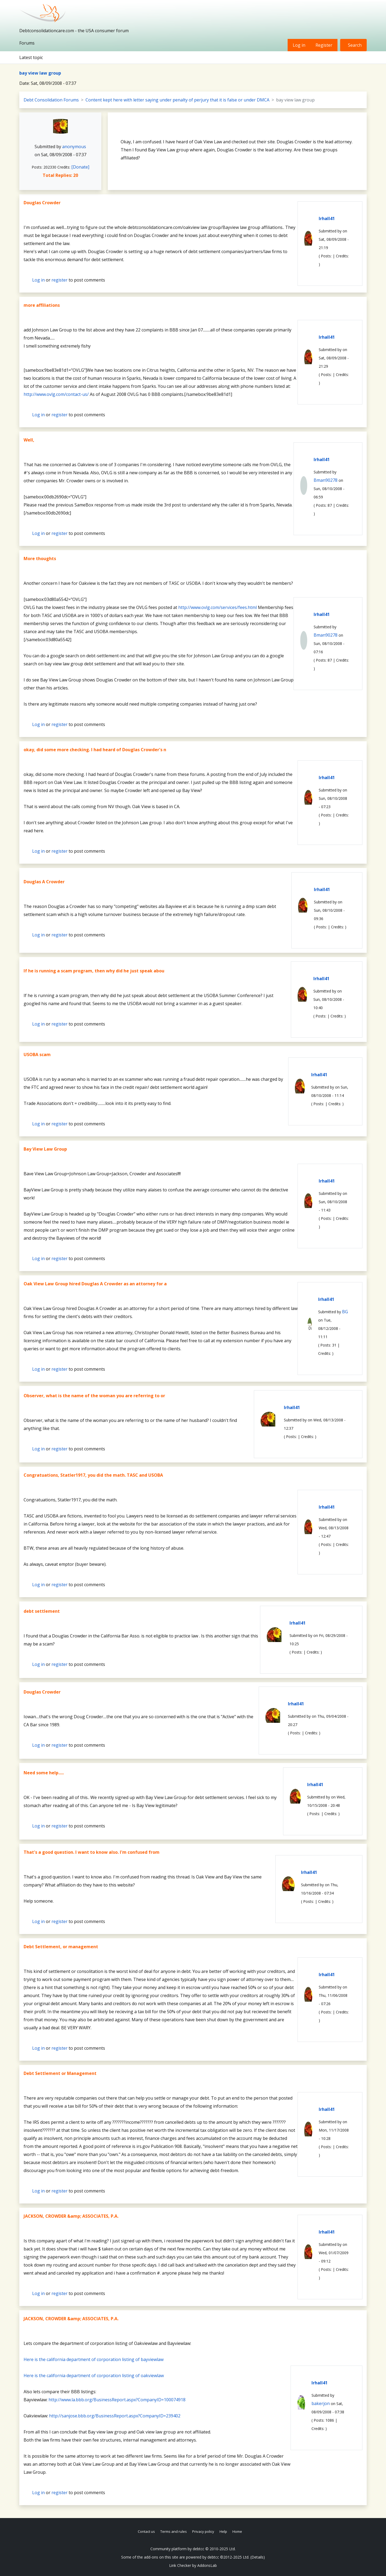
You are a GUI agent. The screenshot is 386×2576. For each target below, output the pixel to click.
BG (345, 1312)
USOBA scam (37, 1054)
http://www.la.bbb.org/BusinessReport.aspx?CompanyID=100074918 (117, 2400)
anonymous (74, 146)
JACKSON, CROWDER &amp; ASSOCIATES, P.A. (71, 2216)
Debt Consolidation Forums (51, 100)
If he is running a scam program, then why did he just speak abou (94, 971)
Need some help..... (44, 1773)
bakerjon (320, 2403)
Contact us (146, 2531)
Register (324, 45)
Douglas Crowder (42, 203)
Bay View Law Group (45, 1149)
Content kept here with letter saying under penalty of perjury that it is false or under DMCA (177, 100)
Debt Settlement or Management (60, 2073)
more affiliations (42, 305)
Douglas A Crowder (44, 882)
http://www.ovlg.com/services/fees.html (217, 607)
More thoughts (40, 558)
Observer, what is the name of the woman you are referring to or (94, 1396)
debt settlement (42, 1611)
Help (223, 2531)
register (59, 280)
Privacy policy (203, 2531)
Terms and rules (173, 2531)
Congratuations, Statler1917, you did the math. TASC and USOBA (93, 1475)
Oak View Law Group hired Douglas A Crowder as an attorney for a (95, 1284)
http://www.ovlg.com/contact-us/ (56, 394)
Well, (29, 440)
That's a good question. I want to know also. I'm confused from (91, 1852)
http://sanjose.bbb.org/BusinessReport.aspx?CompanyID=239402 (114, 2416)
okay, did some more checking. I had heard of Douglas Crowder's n (95, 750)
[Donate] (80, 167)
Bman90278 (325, 480)
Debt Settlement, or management (61, 1947)
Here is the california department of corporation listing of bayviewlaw (94, 2359)
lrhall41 (327, 218)
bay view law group (40, 73)
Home (237, 2531)
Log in (299, 45)
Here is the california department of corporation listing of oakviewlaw (94, 2375)
